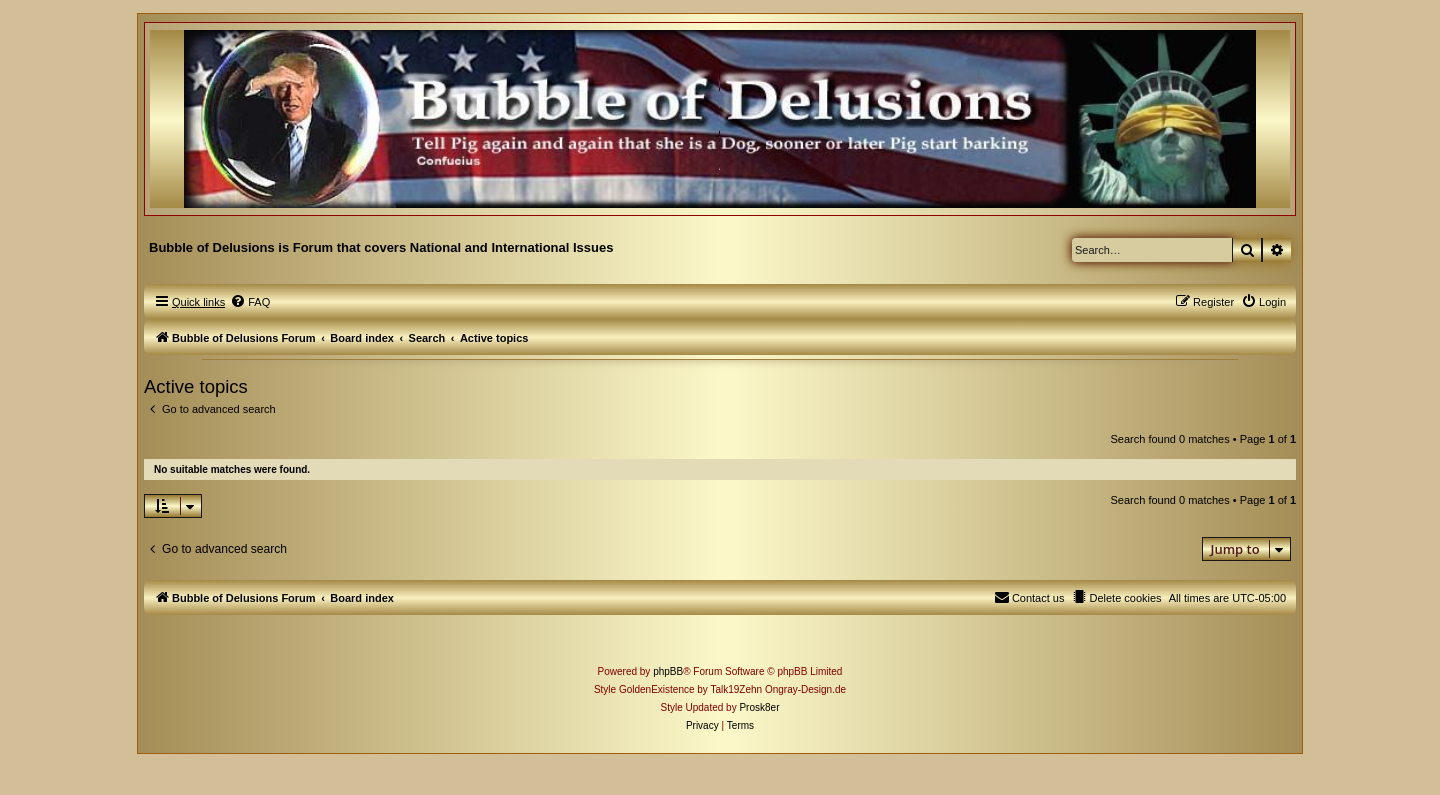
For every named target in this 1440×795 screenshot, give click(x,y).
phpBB (668, 671)
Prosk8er (759, 707)
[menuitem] (250, 302)
